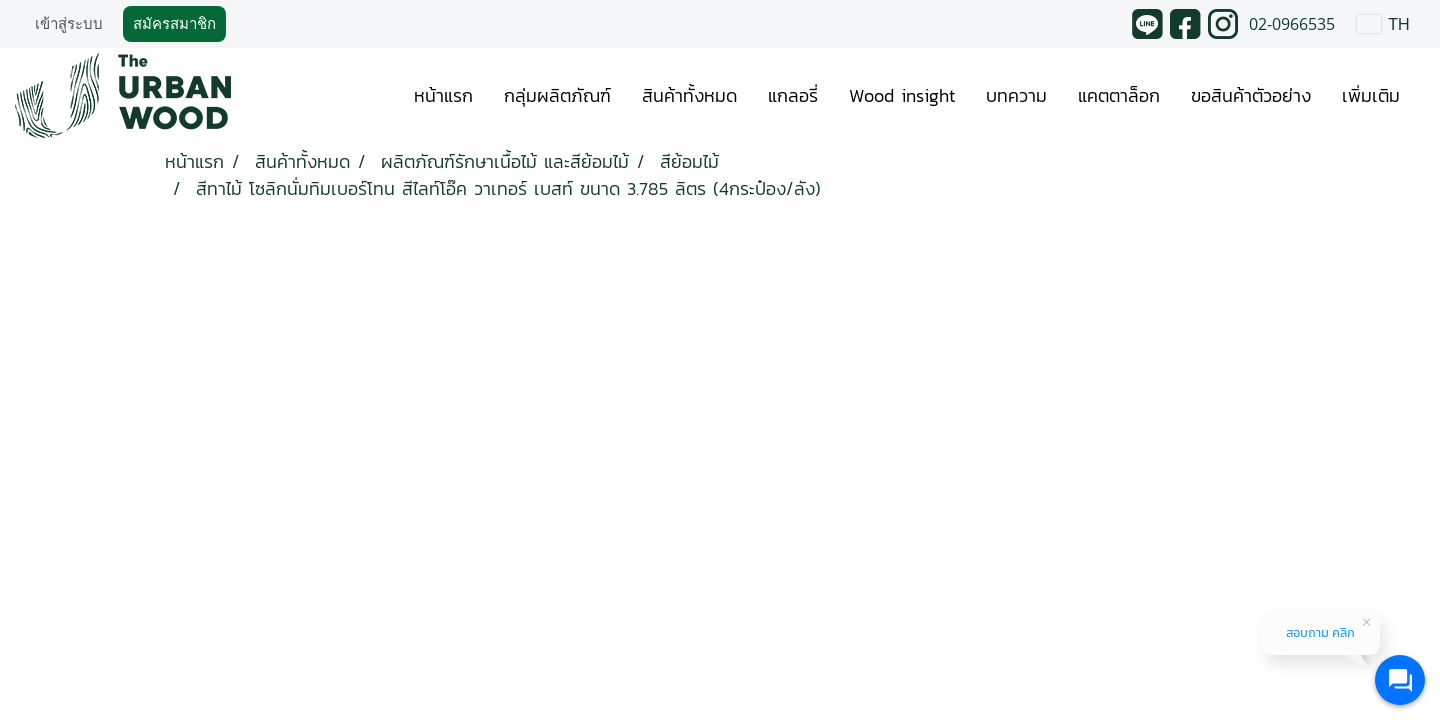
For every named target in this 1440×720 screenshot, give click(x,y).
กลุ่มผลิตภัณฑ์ (557, 95)
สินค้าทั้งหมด (689, 95)
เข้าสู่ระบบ (69, 24)
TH (1383, 23)
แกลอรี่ (793, 95)
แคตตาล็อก (1119, 95)
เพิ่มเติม (1371, 95)
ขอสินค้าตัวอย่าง (1251, 95)
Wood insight (902, 95)
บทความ (1016, 95)
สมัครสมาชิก (174, 24)
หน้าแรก (443, 95)
